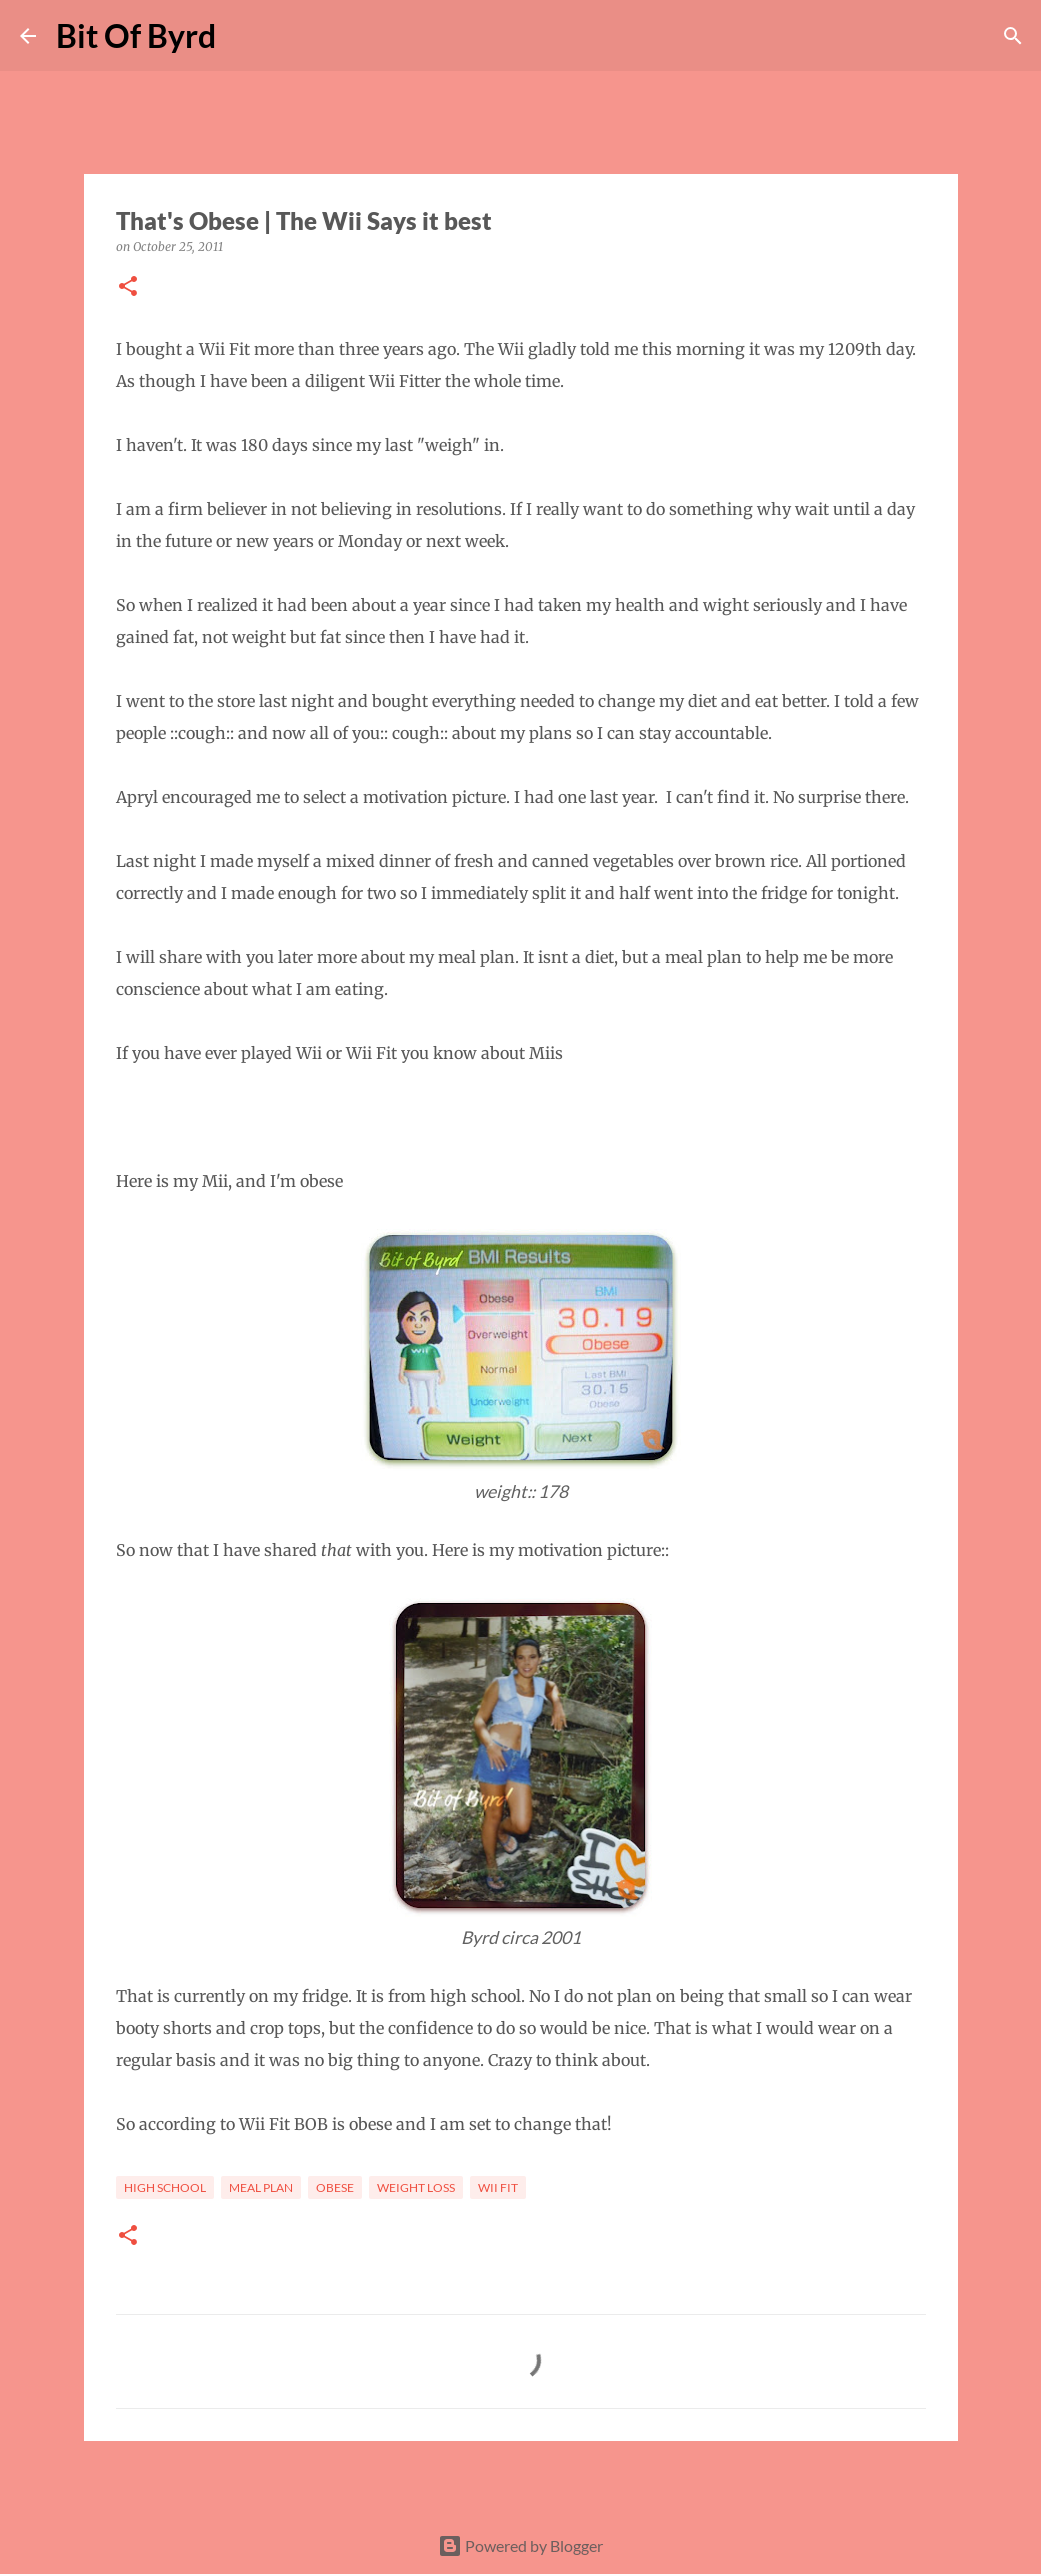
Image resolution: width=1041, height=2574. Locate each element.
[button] (128, 287)
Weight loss (416, 2187)
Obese (335, 2187)
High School (165, 2187)
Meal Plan (261, 2187)
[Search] (244, 36)
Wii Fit (498, 2187)
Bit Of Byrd (136, 35)
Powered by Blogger (520, 2545)
